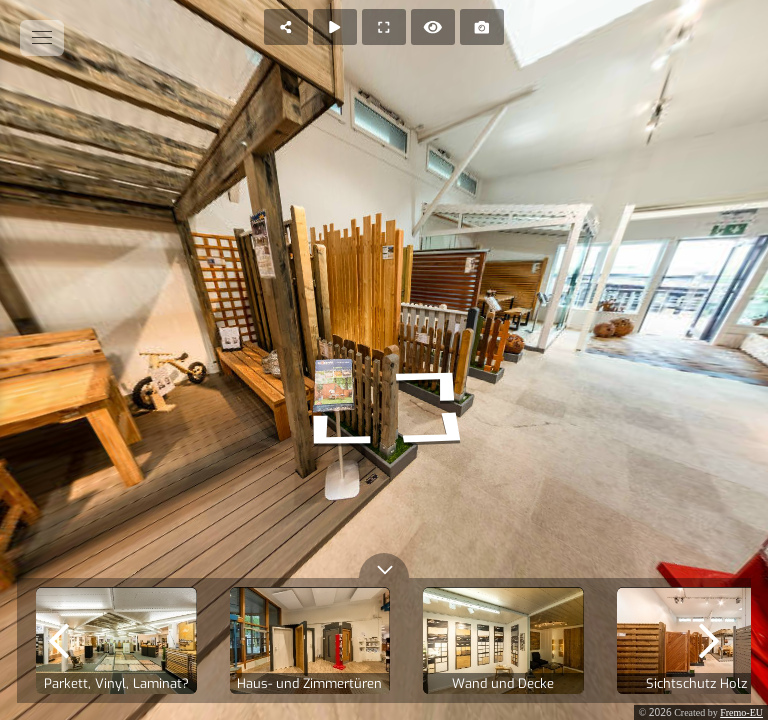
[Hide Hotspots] (433, 27)
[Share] (286, 27)
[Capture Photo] (482, 27)
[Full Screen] (384, 27)
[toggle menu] (42, 38)
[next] (709, 640)
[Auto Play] (335, 27)
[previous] (59, 640)
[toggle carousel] (384, 565)
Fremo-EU (741, 712)
